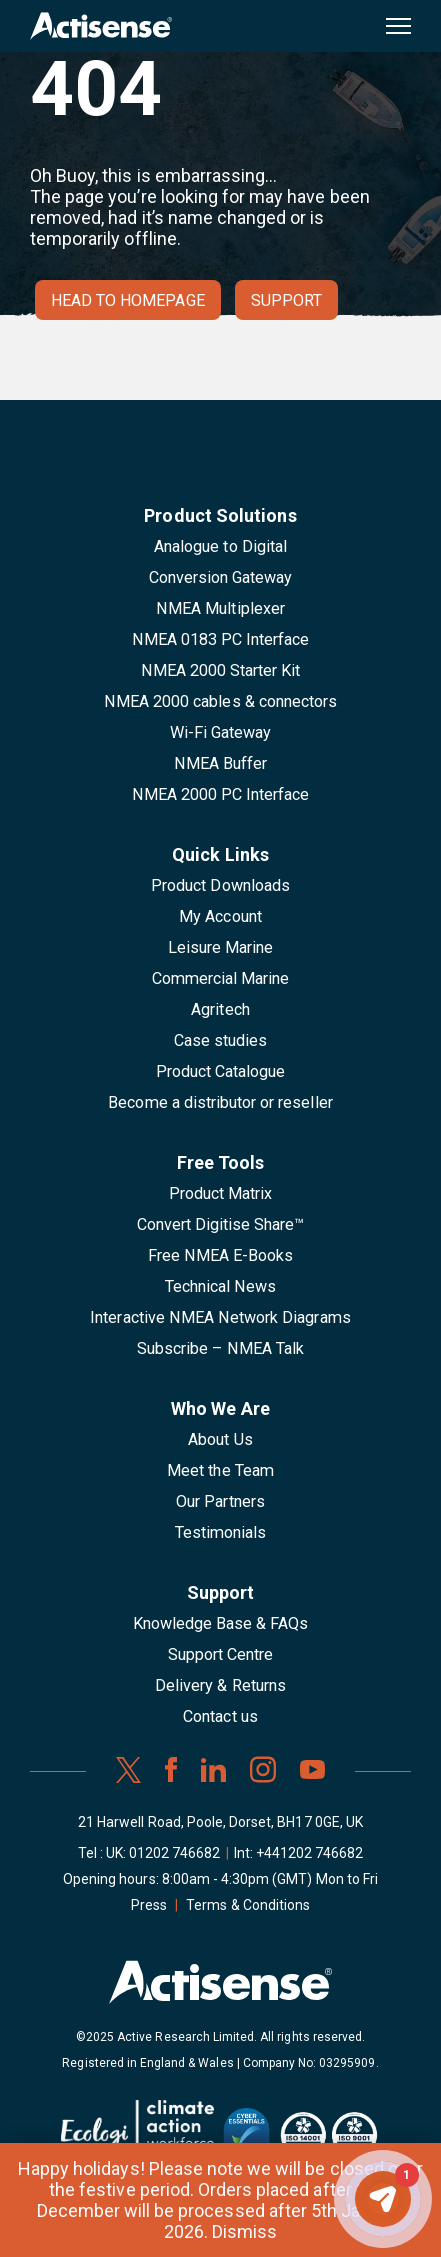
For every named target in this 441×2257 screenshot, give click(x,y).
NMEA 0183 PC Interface (221, 639)
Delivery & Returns (220, 1685)
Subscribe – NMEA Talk (220, 1348)
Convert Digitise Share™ (221, 1224)
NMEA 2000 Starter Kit (221, 670)
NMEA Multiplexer (220, 608)
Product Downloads (220, 885)
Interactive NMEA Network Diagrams (220, 1317)
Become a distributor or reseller (220, 1102)
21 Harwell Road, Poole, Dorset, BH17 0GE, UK (220, 1822)
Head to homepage (128, 300)
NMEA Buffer (220, 763)
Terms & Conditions (248, 1905)
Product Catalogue (221, 1071)
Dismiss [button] (244, 2231)
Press (149, 1905)
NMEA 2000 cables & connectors (220, 701)
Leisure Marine (221, 947)
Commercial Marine (221, 978)
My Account (220, 916)
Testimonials (221, 1532)
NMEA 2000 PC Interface (221, 794)
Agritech (220, 1009)
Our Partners (220, 1501)
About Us (220, 1439)
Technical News (221, 1286)
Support (286, 300)
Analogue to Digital (220, 546)
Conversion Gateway (221, 577)
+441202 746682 (310, 1853)
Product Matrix (221, 1193)
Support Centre (221, 1654)
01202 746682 (175, 1853)
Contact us (220, 1716)
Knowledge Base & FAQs (221, 1623)
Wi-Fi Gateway (221, 732)
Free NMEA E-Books (221, 1255)
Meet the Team (220, 1470)
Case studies (221, 1040)
